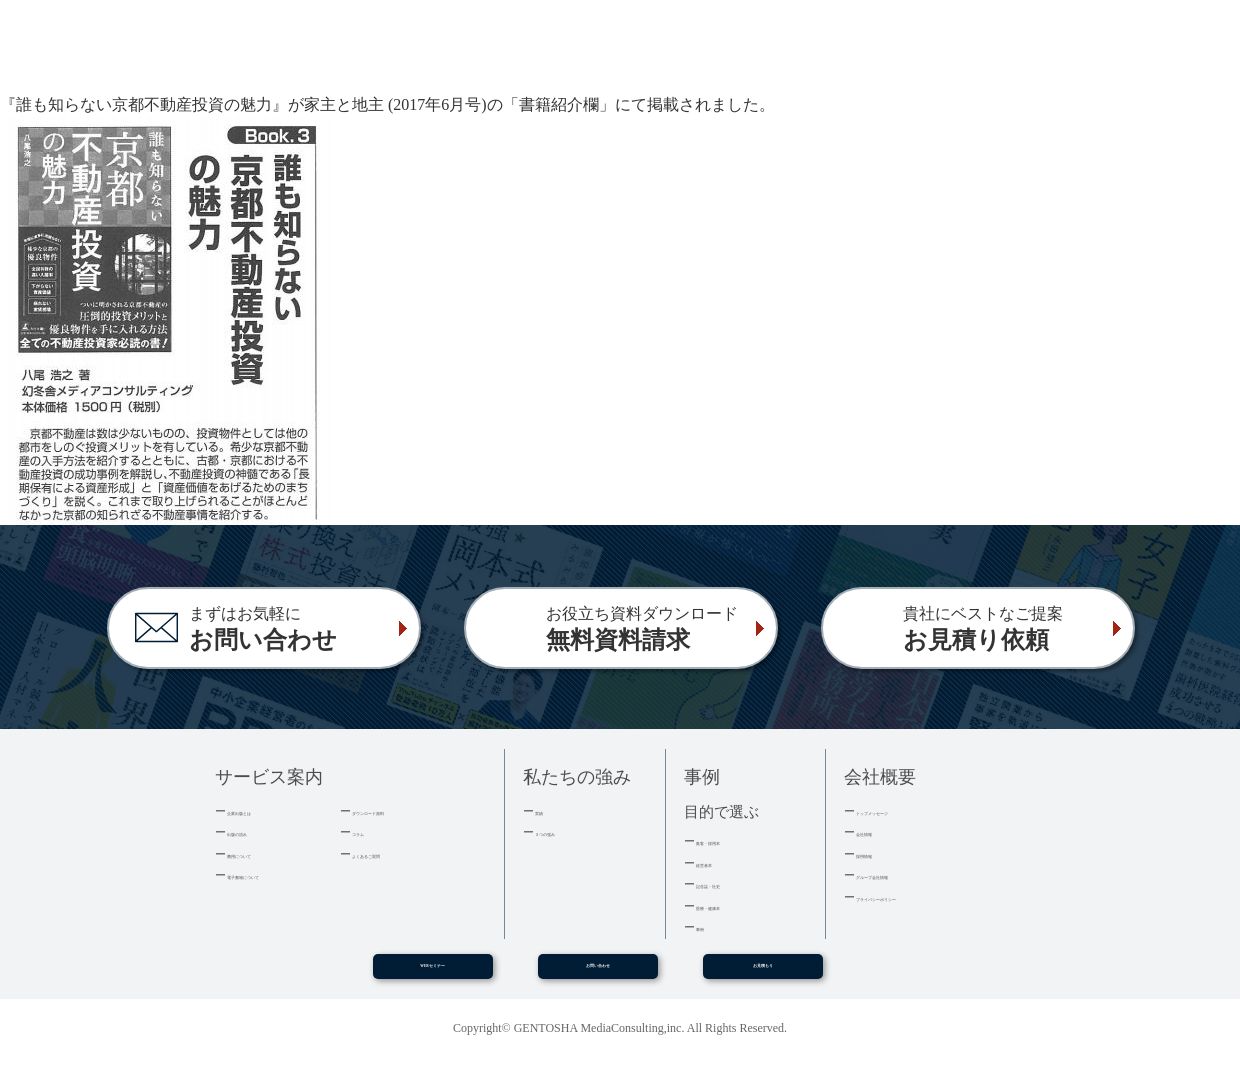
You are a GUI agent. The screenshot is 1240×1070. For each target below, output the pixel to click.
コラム (371, 831)
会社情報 (882, 831)
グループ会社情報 (908, 874)
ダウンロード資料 (404, 810)
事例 (709, 926)
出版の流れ (259, 831)
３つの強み (567, 831)
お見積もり (763, 973)
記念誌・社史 (735, 883)
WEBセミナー (432, 973)
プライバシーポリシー (921, 896)
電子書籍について (279, 874)
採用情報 (882, 853)
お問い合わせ (598, 973)
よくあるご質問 (397, 853)
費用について (266, 853)
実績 (548, 810)
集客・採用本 (735, 840)
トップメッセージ (908, 810)
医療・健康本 (735, 905)
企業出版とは (266, 810)
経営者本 (722, 862)
